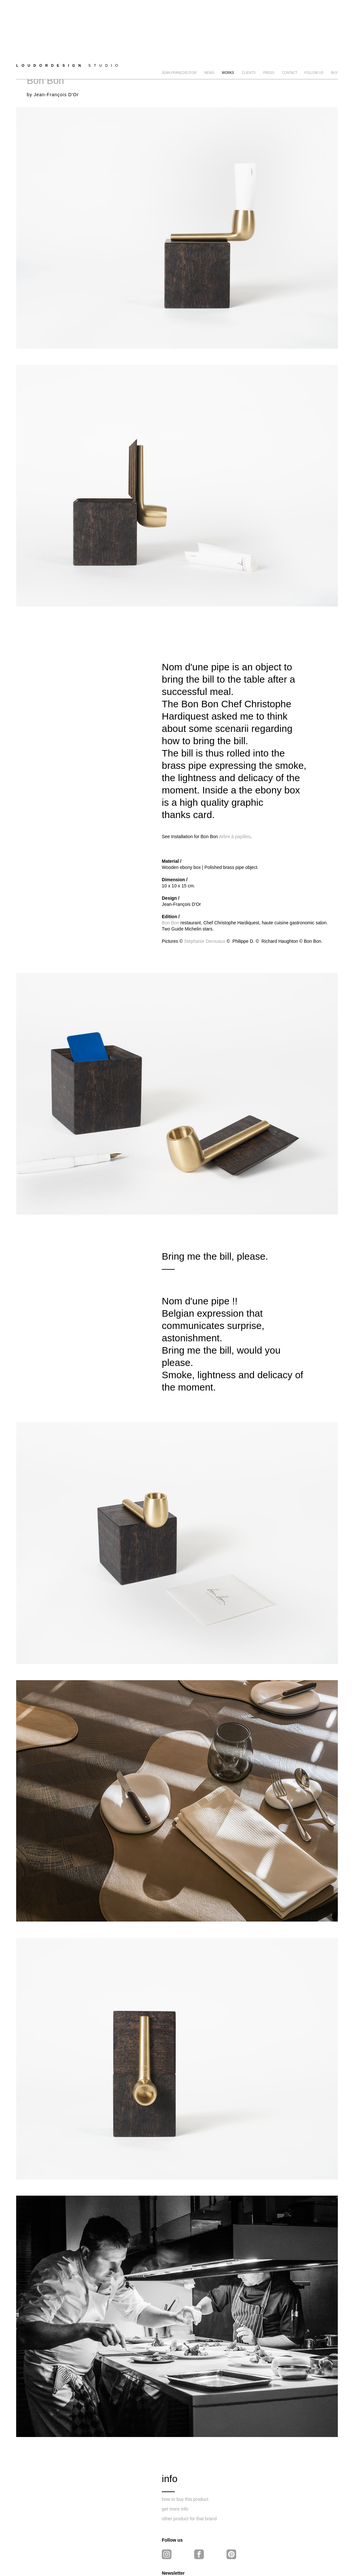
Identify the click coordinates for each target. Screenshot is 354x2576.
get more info (175, 2459)
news (209, 29)
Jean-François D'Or (179, 29)
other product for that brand (189, 2469)
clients (248, 29)
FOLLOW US (314, 29)
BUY (334, 29)
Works (228, 29)
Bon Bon (170, 873)
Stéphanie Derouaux (205, 891)
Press (268, 29)
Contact (289, 29)
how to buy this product (185, 2449)
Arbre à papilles (234, 787)
